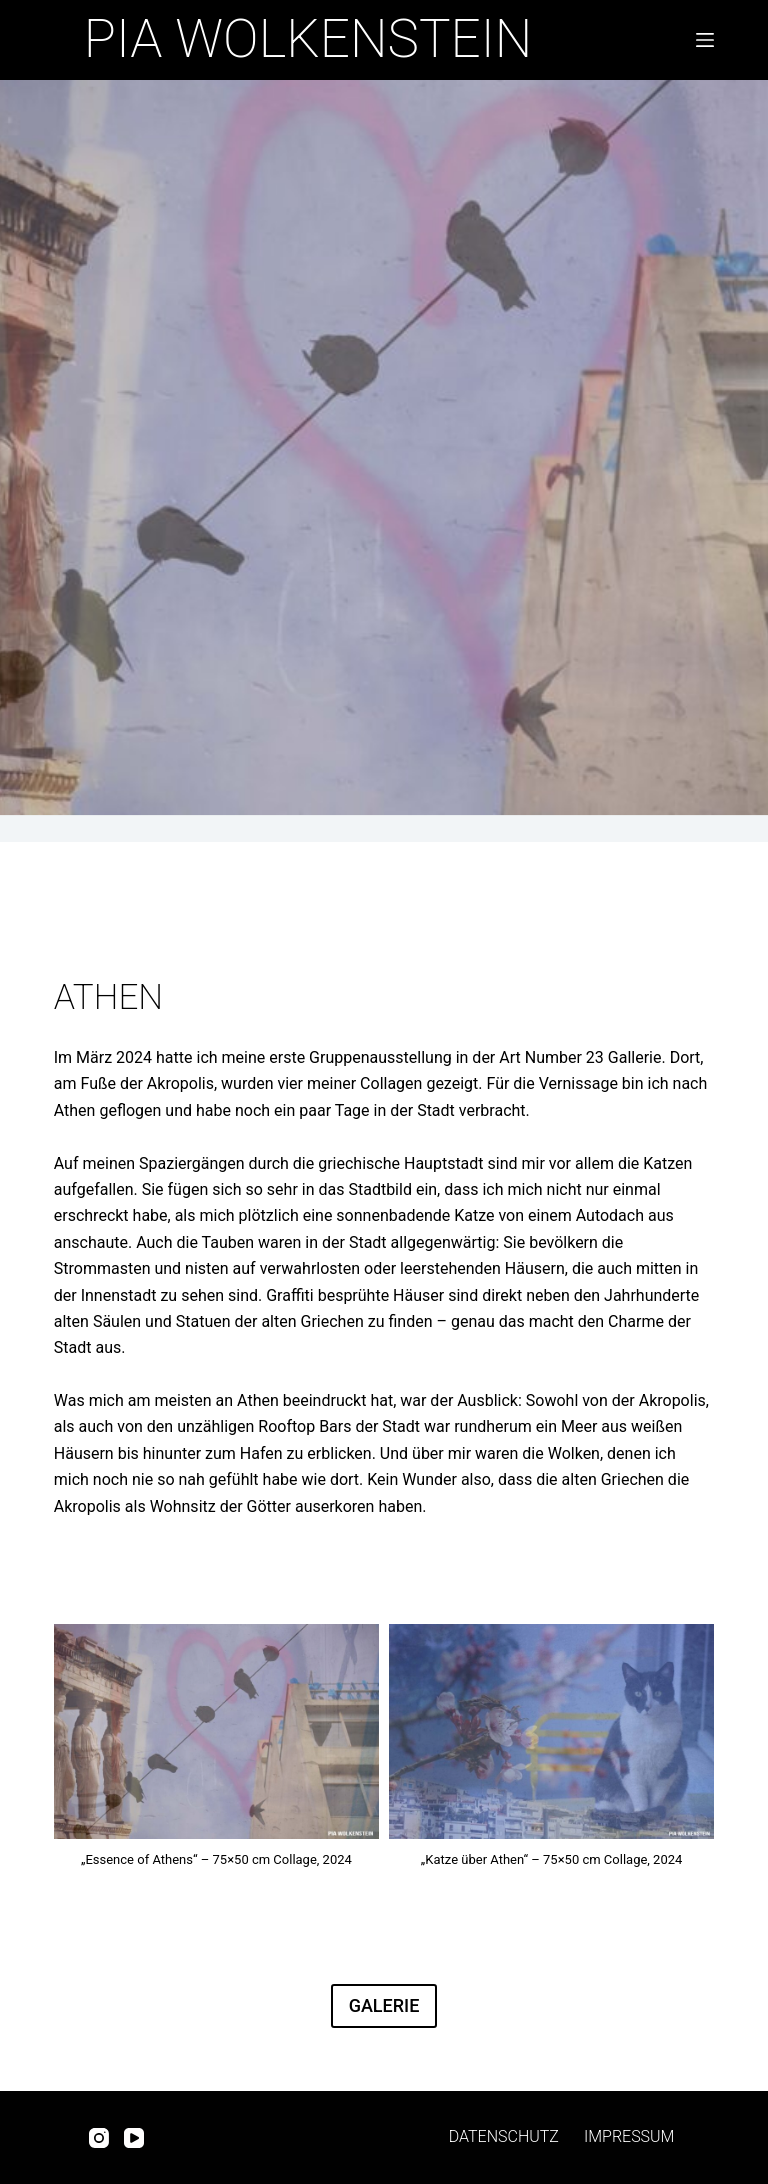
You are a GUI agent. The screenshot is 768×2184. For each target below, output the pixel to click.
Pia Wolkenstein (308, 39)
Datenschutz (504, 2136)
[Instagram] (99, 2138)
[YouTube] (134, 2138)
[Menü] (701, 40)
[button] (216, 1752)
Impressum (629, 2136)
